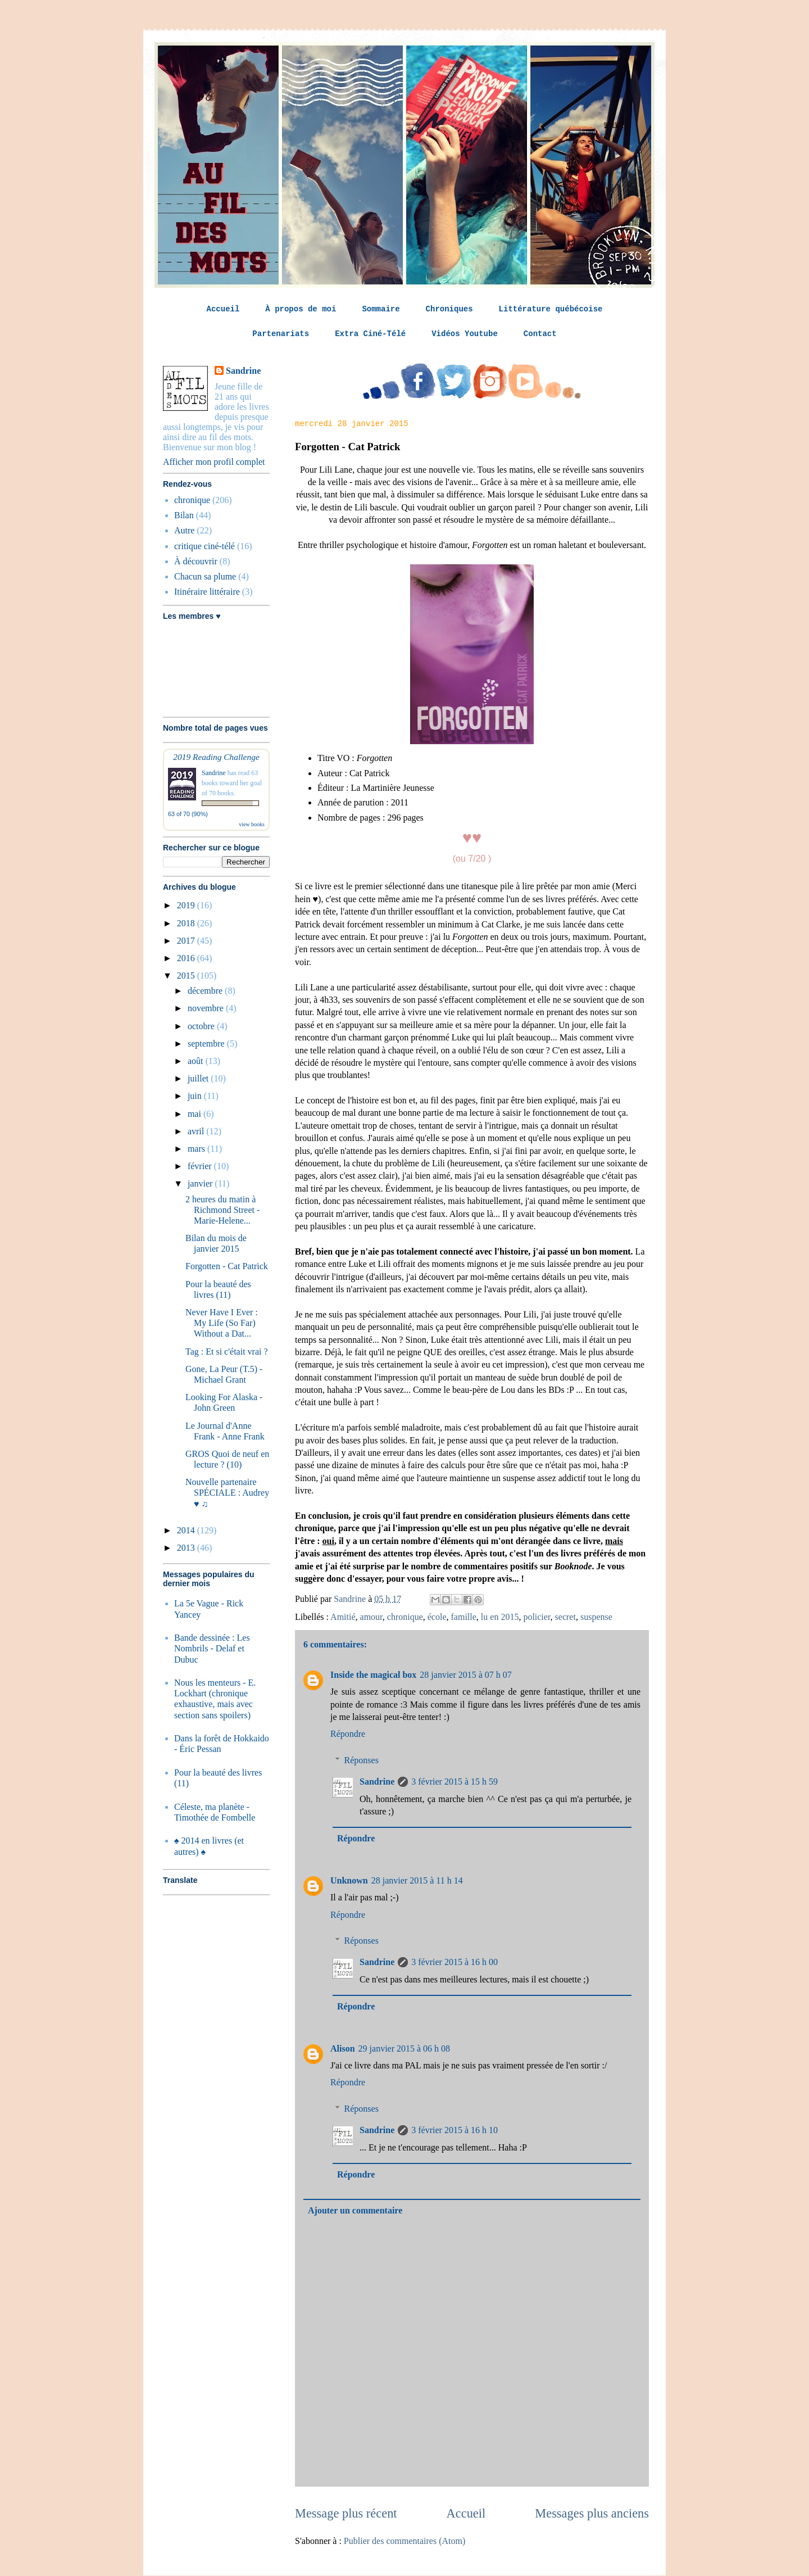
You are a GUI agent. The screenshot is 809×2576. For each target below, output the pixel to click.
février (201, 1166)
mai (195, 1114)
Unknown (349, 1880)
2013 (187, 1547)
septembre (207, 1043)
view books (252, 824)
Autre (184, 530)
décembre (206, 990)
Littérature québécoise (551, 309)
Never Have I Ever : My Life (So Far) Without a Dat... (221, 1322)
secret (565, 1617)
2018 (187, 923)
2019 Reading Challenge (216, 757)
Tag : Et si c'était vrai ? (226, 1351)
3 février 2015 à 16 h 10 (454, 2130)
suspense (596, 1617)
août (197, 1061)
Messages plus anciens (592, 2513)
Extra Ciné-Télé (370, 333)
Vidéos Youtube (464, 333)
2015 (187, 975)
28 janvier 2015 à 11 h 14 (417, 1880)
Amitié (342, 1617)
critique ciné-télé (204, 546)
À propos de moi (300, 309)
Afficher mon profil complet (214, 462)
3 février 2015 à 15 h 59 (454, 1781)
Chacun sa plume (205, 576)
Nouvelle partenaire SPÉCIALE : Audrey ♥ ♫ (227, 1492)
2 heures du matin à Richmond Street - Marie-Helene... (222, 1209)
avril (197, 1131)
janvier (201, 1183)
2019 (187, 905)
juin (196, 1096)
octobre (202, 1026)
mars (197, 1148)
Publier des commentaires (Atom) (404, 2541)
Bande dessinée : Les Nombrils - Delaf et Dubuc (212, 1648)
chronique (405, 1617)
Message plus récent (346, 2513)
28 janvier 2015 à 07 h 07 (466, 1674)
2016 (187, 958)
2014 (187, 1530)
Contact (540, 333)
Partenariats (280, 333)
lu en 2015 (500, 1617)
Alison (342, 2048)
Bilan (184, 515)
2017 (187, 940)
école (437, 1617)
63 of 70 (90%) (188, 814)
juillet (199, 1078)
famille (463, 1617)
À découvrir (195, 561)
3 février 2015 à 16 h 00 (454, 1962)
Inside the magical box (373, 1674)
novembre (207, 1008)
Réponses (361, 1760)
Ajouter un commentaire (355, 2210)
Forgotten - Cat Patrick (226, 1266)
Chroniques (449, 309)
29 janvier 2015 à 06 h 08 (404, 2048)
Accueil (223, 309)
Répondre (347, 1734)
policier (536, 1617)
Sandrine (377, 1781)
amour (371, 1617)
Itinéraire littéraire (207, 591)
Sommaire (380, 309)
